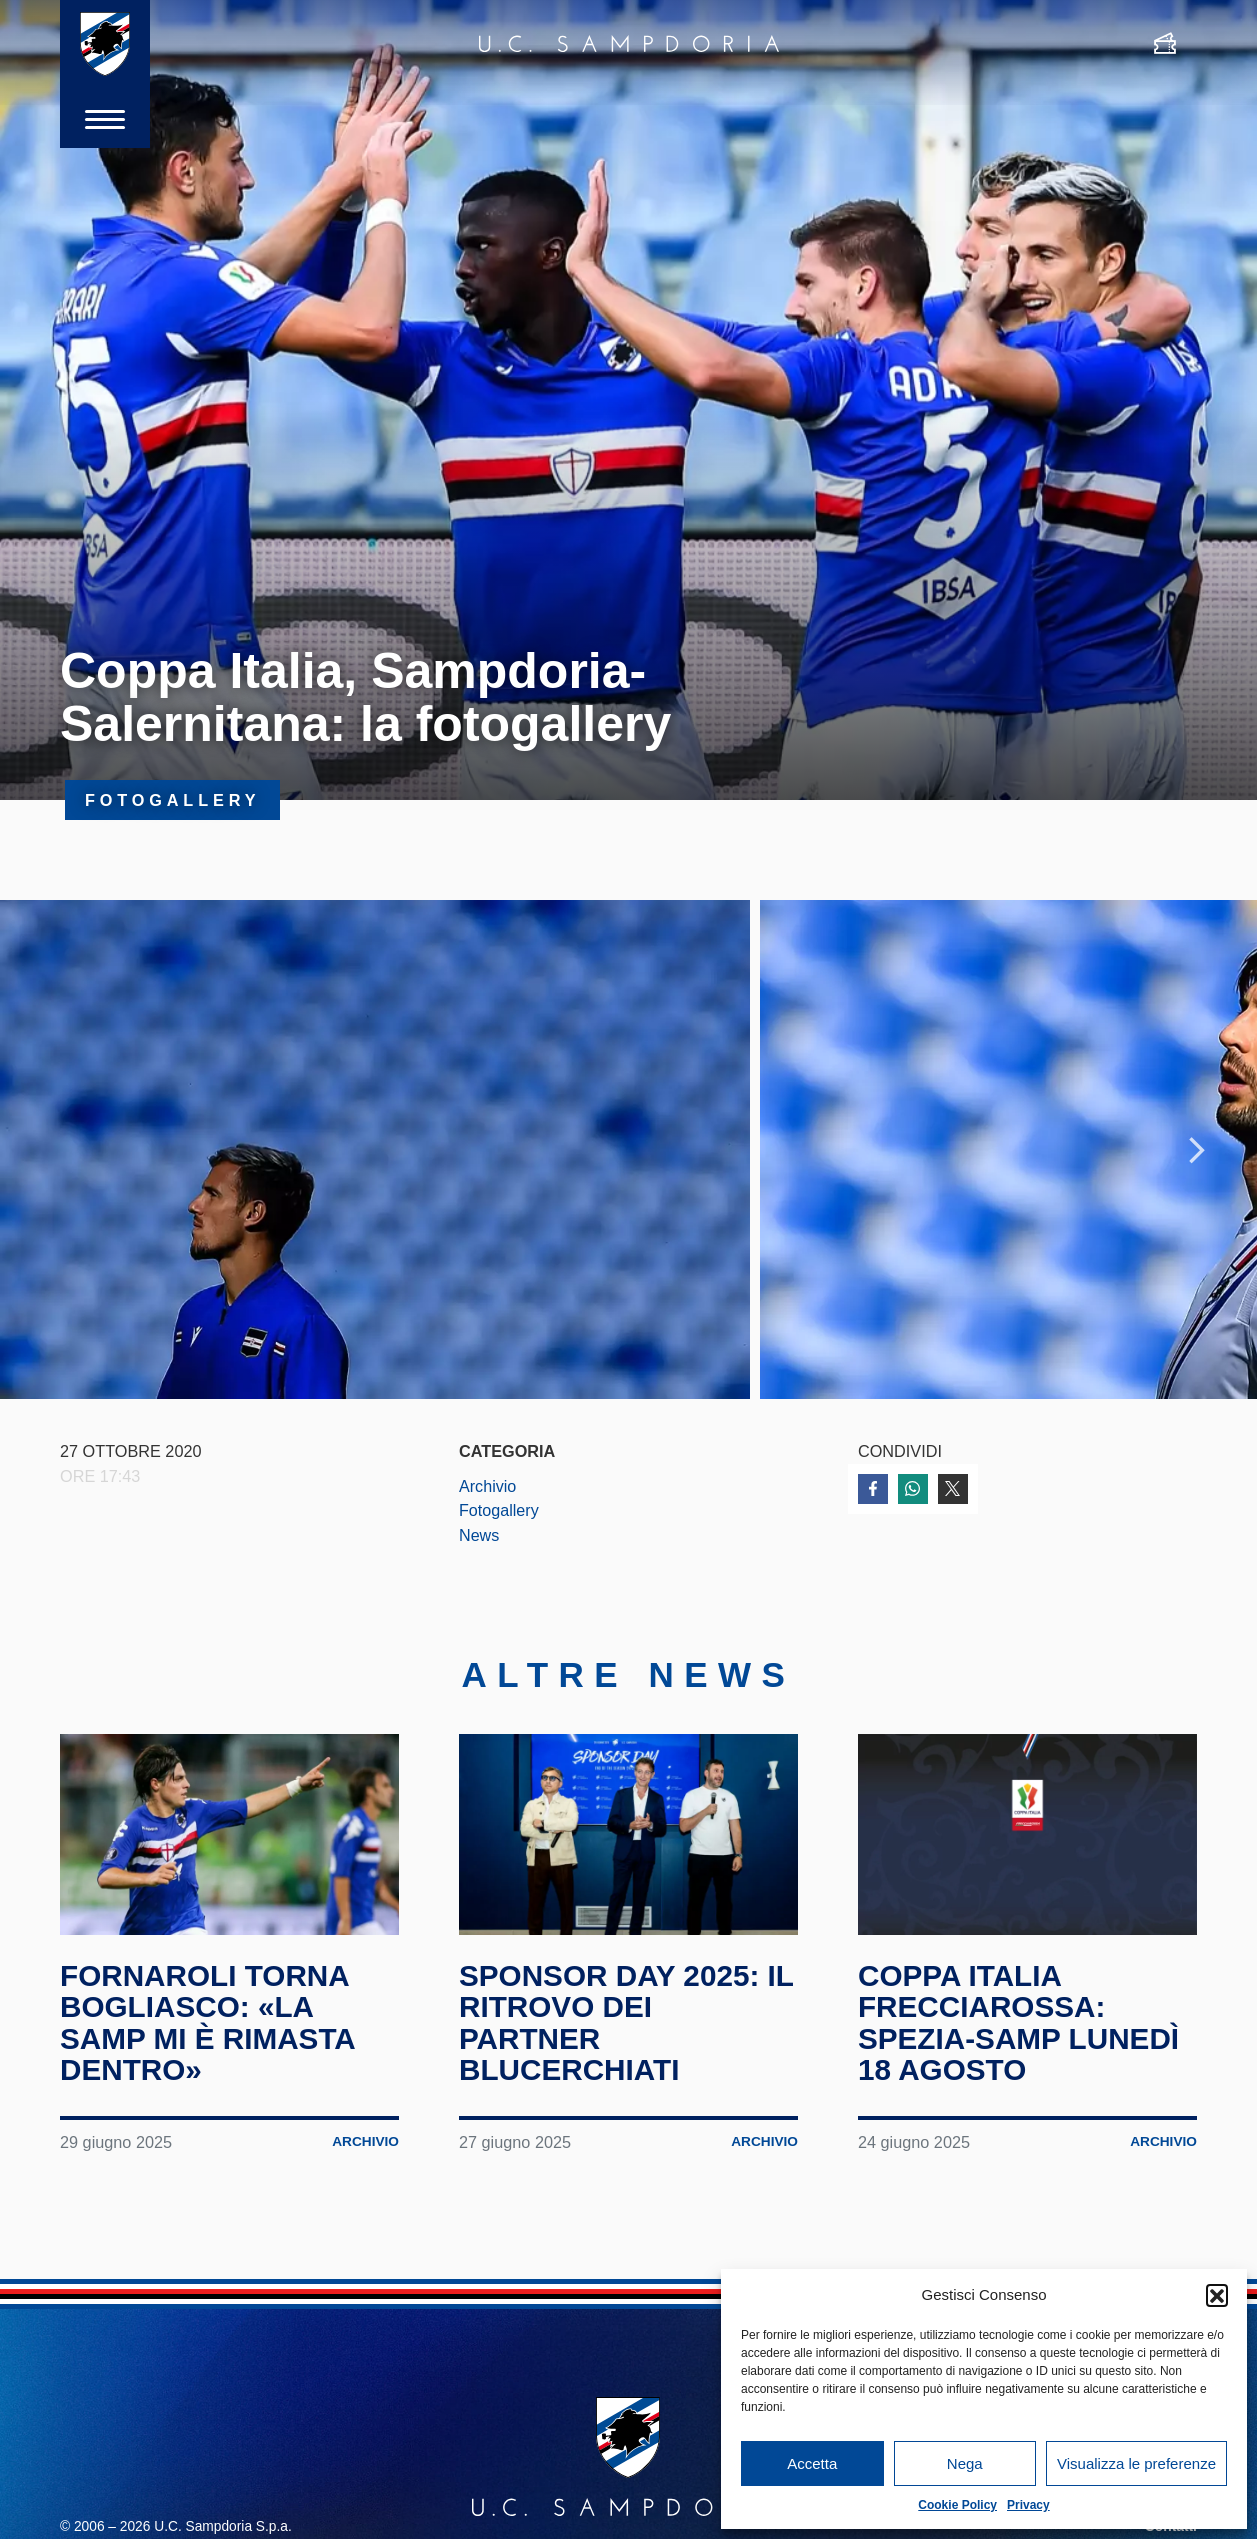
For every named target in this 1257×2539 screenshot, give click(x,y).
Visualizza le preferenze (1136, 2463)
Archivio (488, 1490)
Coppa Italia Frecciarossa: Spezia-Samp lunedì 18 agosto (1020, 2034)
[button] (1217, 2295)
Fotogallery (499, 1515)
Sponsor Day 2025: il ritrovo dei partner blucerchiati (628, 2034)
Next (1197, 1152)
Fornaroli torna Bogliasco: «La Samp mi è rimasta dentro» (209, 2034)
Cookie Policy (957, 2505)
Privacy (1028, 2505)
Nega (965, 2463)
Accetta (812, 2463)
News (479, 1539)
